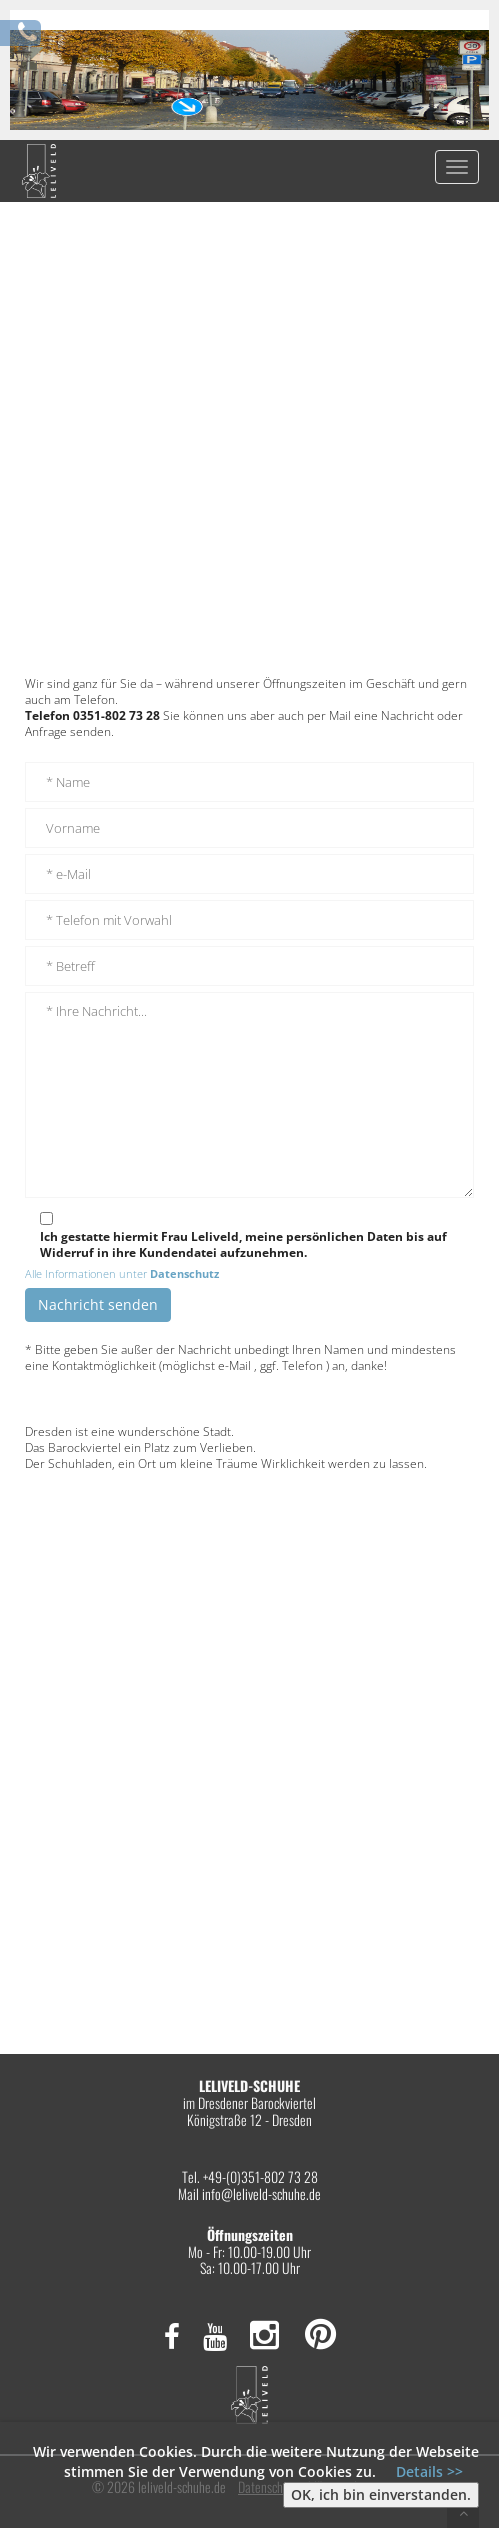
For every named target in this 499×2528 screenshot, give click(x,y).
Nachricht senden (98, 1304)
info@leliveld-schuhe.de (261, 2193)
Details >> (429, 2471)
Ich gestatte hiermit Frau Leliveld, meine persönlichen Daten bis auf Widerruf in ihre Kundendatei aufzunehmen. (243, 1245)
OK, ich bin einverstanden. (381, 2494)
